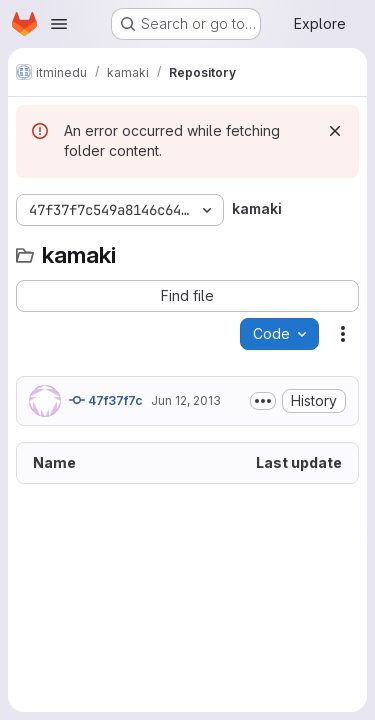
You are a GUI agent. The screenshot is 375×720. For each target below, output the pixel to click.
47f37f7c (106, 400)
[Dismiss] (335, 131)
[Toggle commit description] (263, 401)
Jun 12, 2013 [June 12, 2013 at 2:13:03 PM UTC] (186, 400)
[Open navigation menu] (59, 24)
